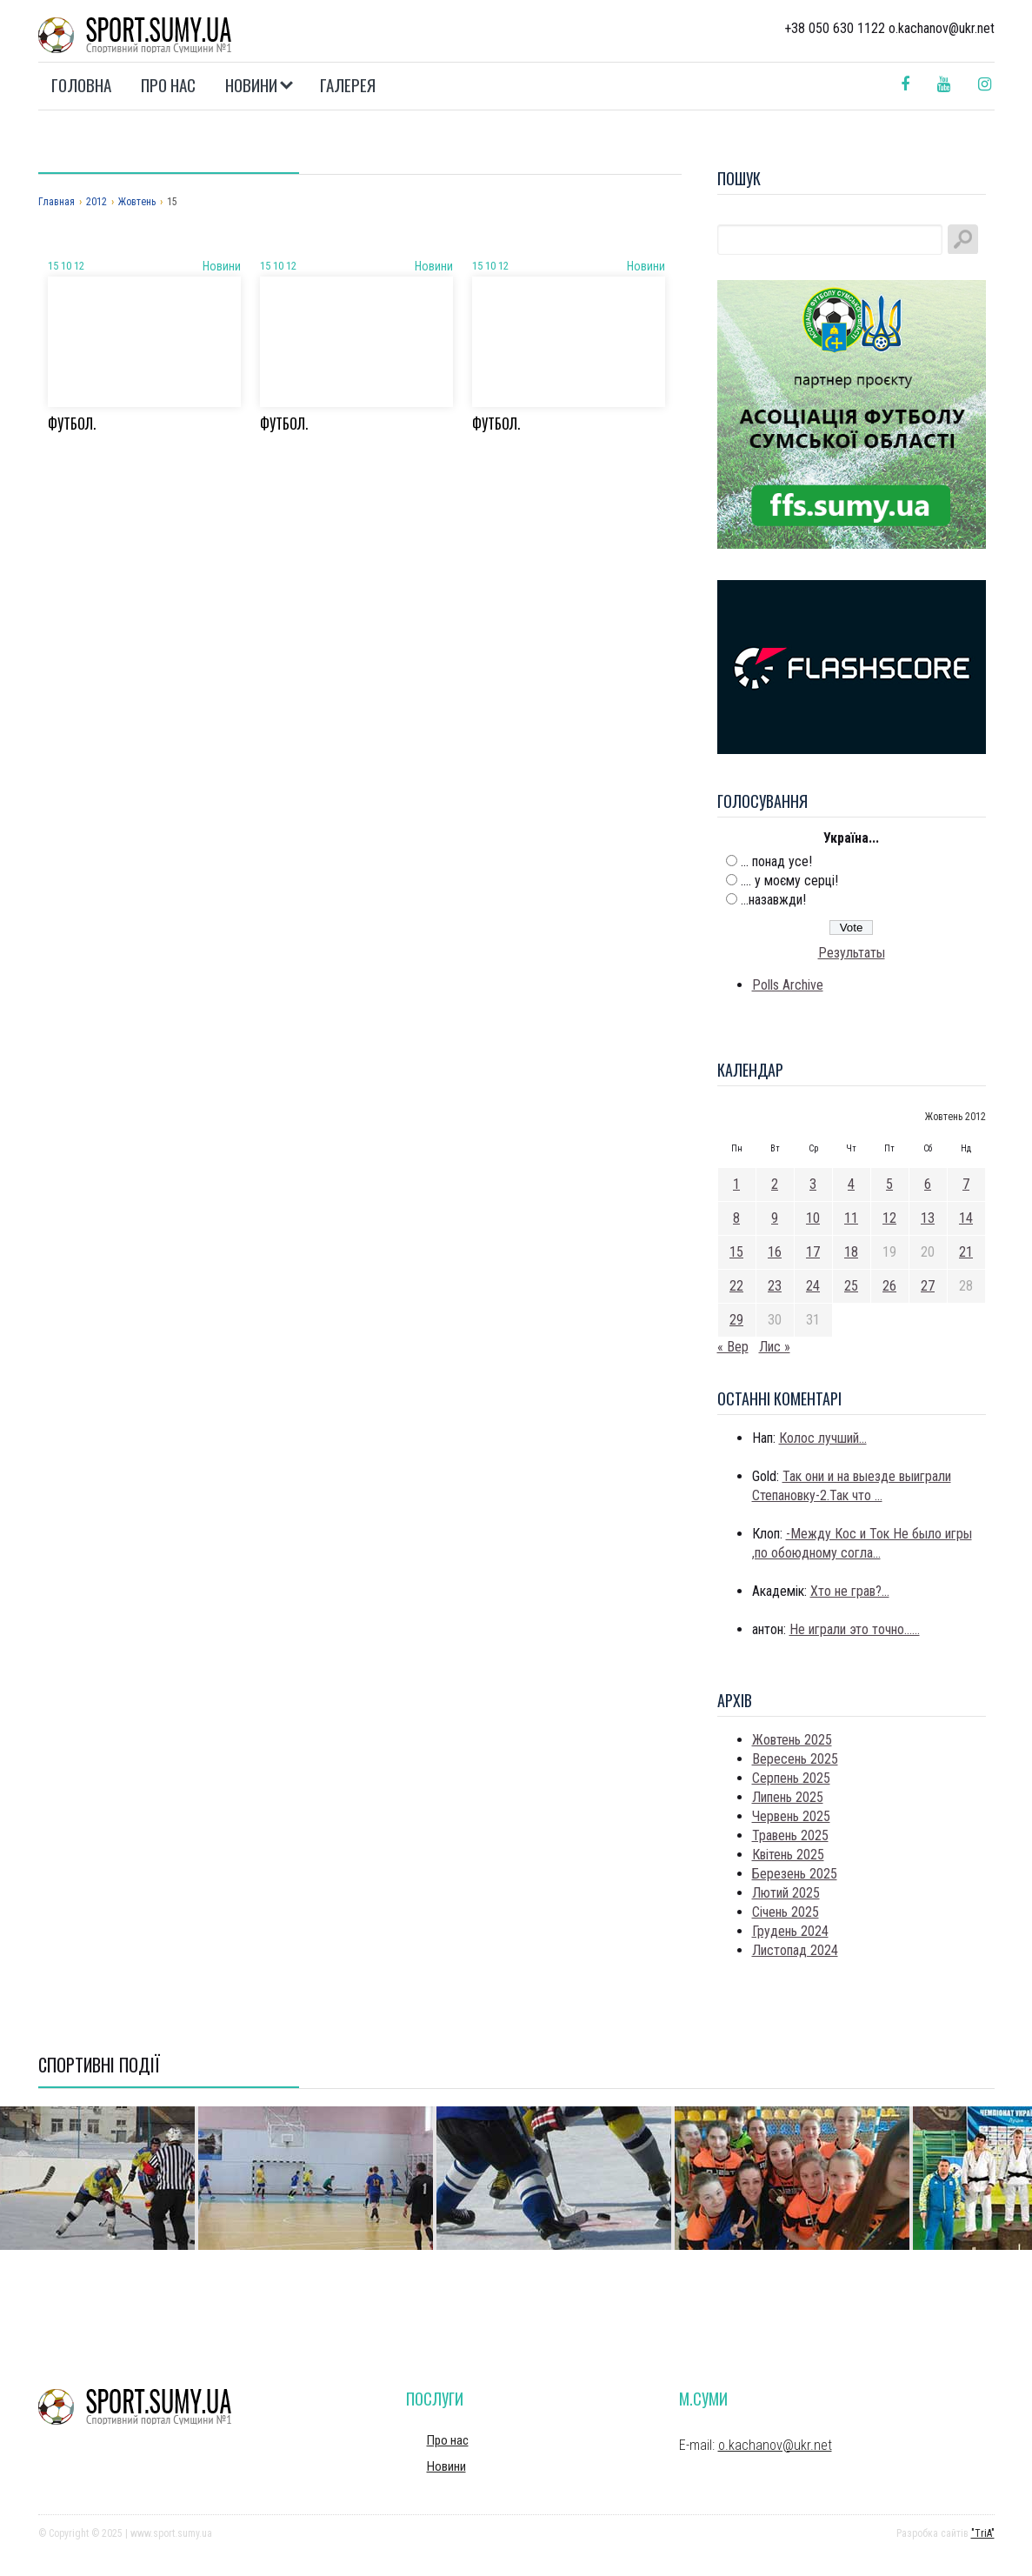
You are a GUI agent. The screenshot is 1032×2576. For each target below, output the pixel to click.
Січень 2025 (785, 1912)
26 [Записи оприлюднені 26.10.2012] (889, 1286)
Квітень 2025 (788, 1854)
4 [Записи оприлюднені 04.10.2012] (851, 1184)
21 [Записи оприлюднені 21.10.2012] (966, 1252)
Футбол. (72, 423)
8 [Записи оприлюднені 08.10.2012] (736, 1218)
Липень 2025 (787, 1797)
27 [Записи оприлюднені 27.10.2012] (928, 1286)
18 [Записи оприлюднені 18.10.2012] (851, 1252)
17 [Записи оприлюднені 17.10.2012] (813, 1252)
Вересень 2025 (795, 1759)
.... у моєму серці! (789, 880)
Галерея (348, 84)
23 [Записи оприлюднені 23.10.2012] (775, 1286)
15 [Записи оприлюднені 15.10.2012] (736, 1252)
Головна (81, 84)
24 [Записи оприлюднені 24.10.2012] (813, 1286)
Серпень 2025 (791, 1778)
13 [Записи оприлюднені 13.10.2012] (928, 1218)
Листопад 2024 (795, 1950)
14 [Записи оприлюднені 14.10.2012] (966, 1218)
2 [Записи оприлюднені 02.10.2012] (774, 1184)
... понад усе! (776, 861)
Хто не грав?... (849, 1591)
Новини (251, 84)
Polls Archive (787, 985)
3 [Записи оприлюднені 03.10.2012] (812, 1184)
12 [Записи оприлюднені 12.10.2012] (889, 1218)
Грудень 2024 (790, 1931)
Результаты (851, 952)
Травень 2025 (790, 1835)
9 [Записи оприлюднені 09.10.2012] (774, 1218)
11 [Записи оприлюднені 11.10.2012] (851, 1218)
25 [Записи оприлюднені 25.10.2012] (851, 1286)
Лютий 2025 (786, 1893)
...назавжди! (773, 899)
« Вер (733, 1346)
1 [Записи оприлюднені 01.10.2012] (736, 1184)
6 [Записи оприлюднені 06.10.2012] (927, 1184)
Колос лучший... (823, 1438)
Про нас (168, 84)
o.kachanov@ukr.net (775, 2445)
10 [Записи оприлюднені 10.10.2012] (813, 1218)
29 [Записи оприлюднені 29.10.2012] (736, 1319)
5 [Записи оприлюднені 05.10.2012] (889, 1184)
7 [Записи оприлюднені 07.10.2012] (965, 1184)
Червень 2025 (791, 1816)
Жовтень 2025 (792, 1740)
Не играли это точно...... (854, 1629)
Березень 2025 (794, 1873)
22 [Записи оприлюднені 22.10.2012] (736, 1286)
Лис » (774, 1346)
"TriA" (983, 2533)
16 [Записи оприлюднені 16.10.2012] (775, 1252)
